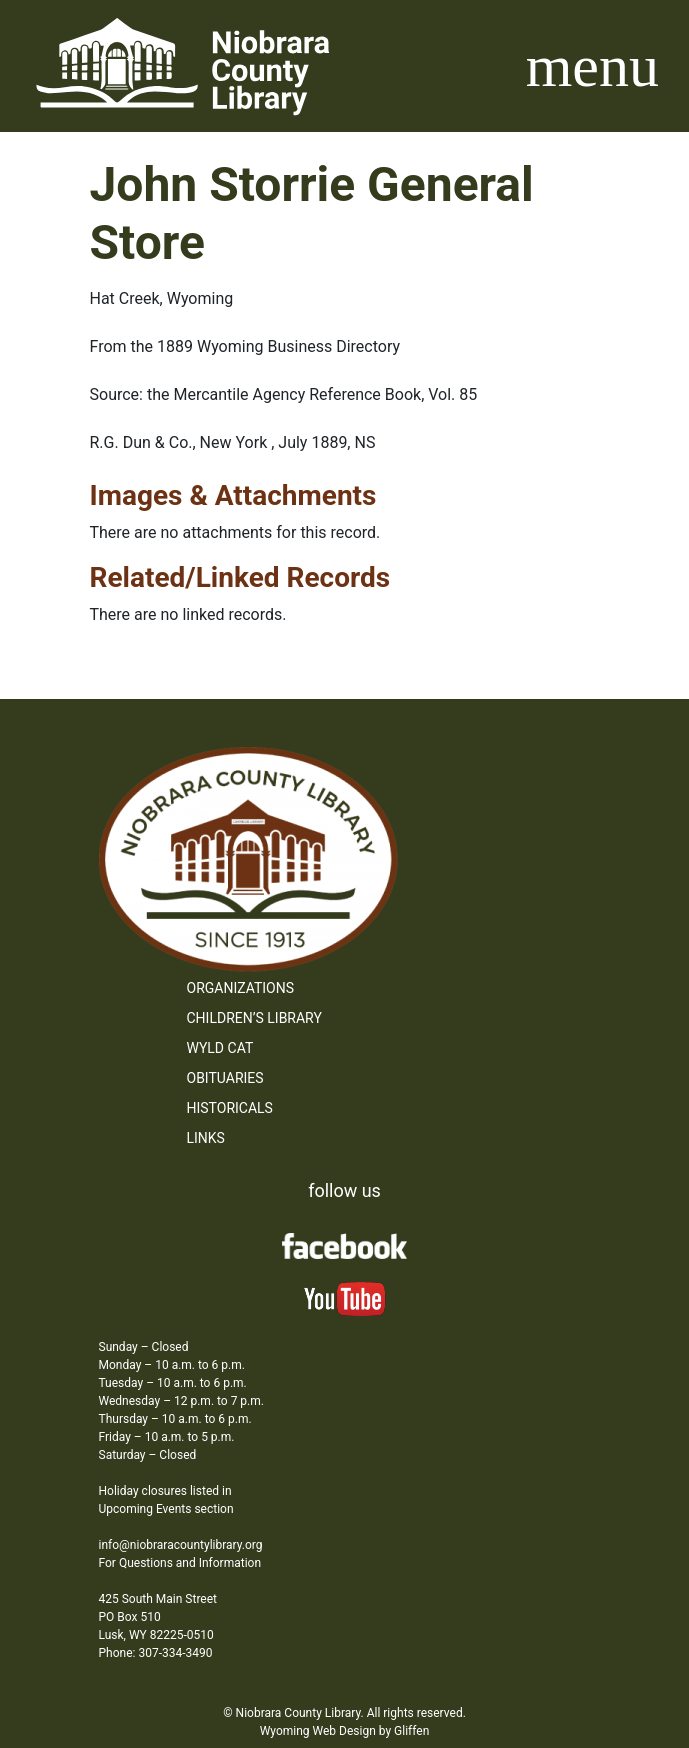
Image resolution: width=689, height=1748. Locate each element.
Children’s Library (254, 1018)
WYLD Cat (220, 1048)
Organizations (241, 988)
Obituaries (225, 1078)
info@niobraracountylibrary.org (181, 1545)
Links (206, 1138)
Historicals (230, 1108)
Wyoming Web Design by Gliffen (345, 1731)
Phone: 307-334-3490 (156, 1653)
